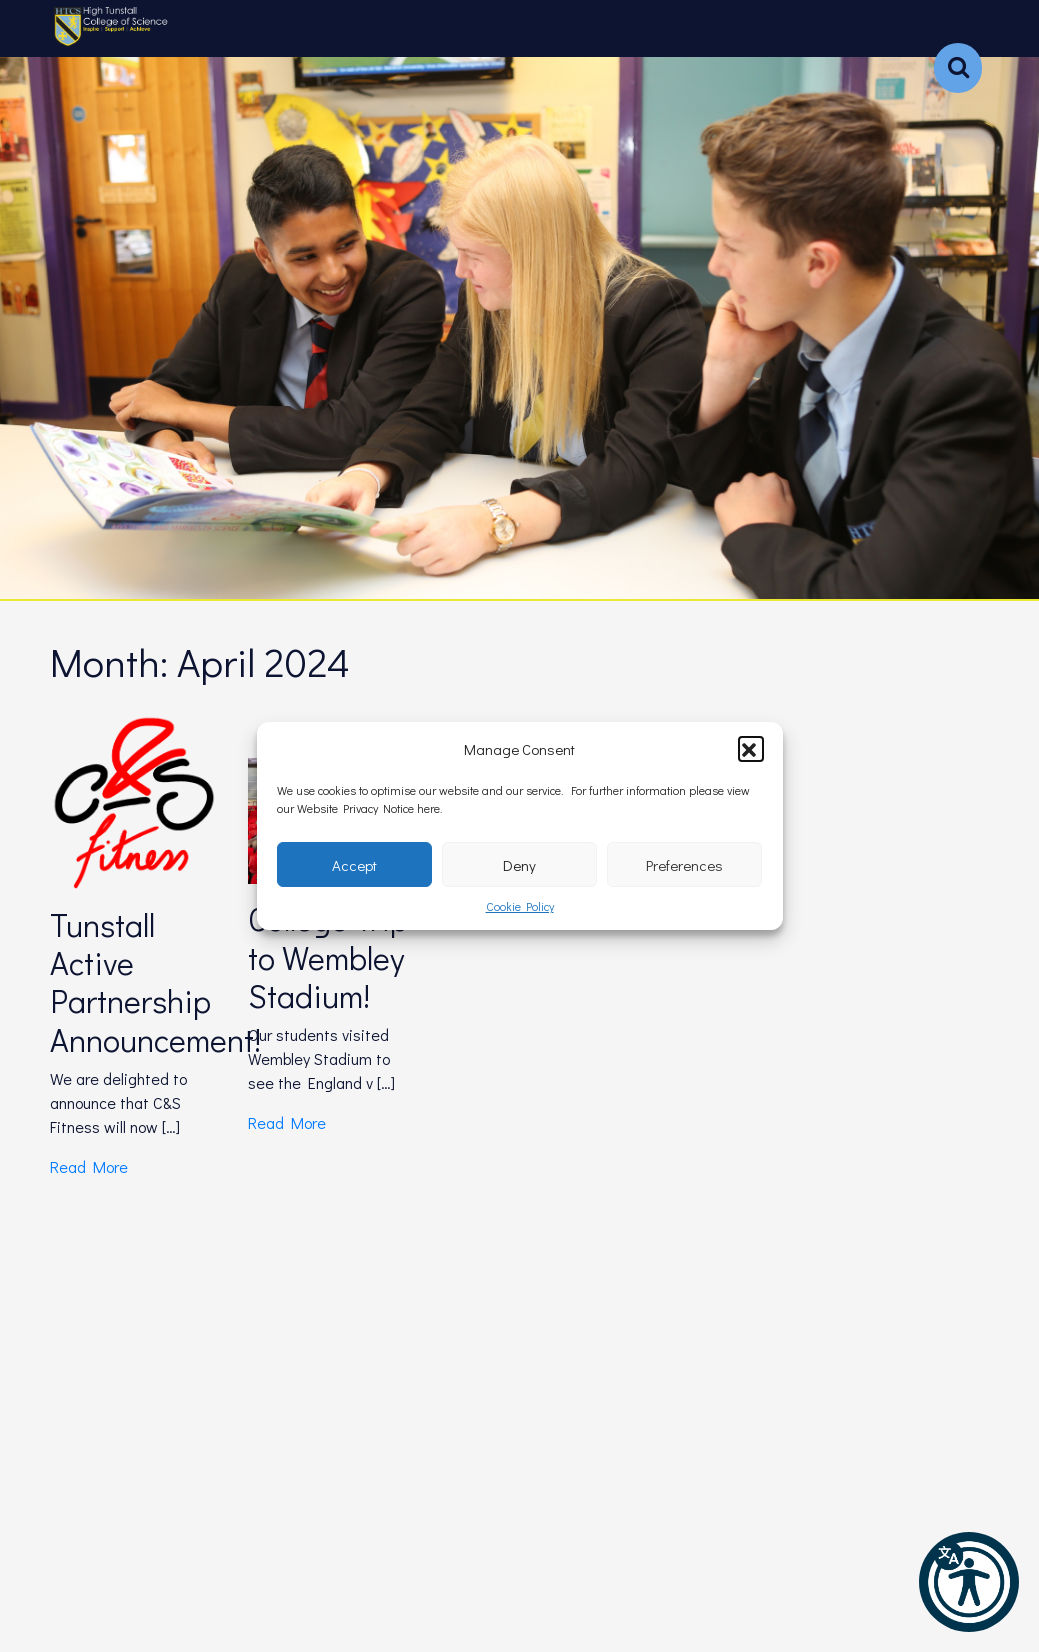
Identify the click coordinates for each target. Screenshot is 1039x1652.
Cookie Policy (520, 906)
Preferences (684, 865)
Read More (89, 1166)
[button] (751, 749)
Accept (354, 865)
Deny (519, 865)
